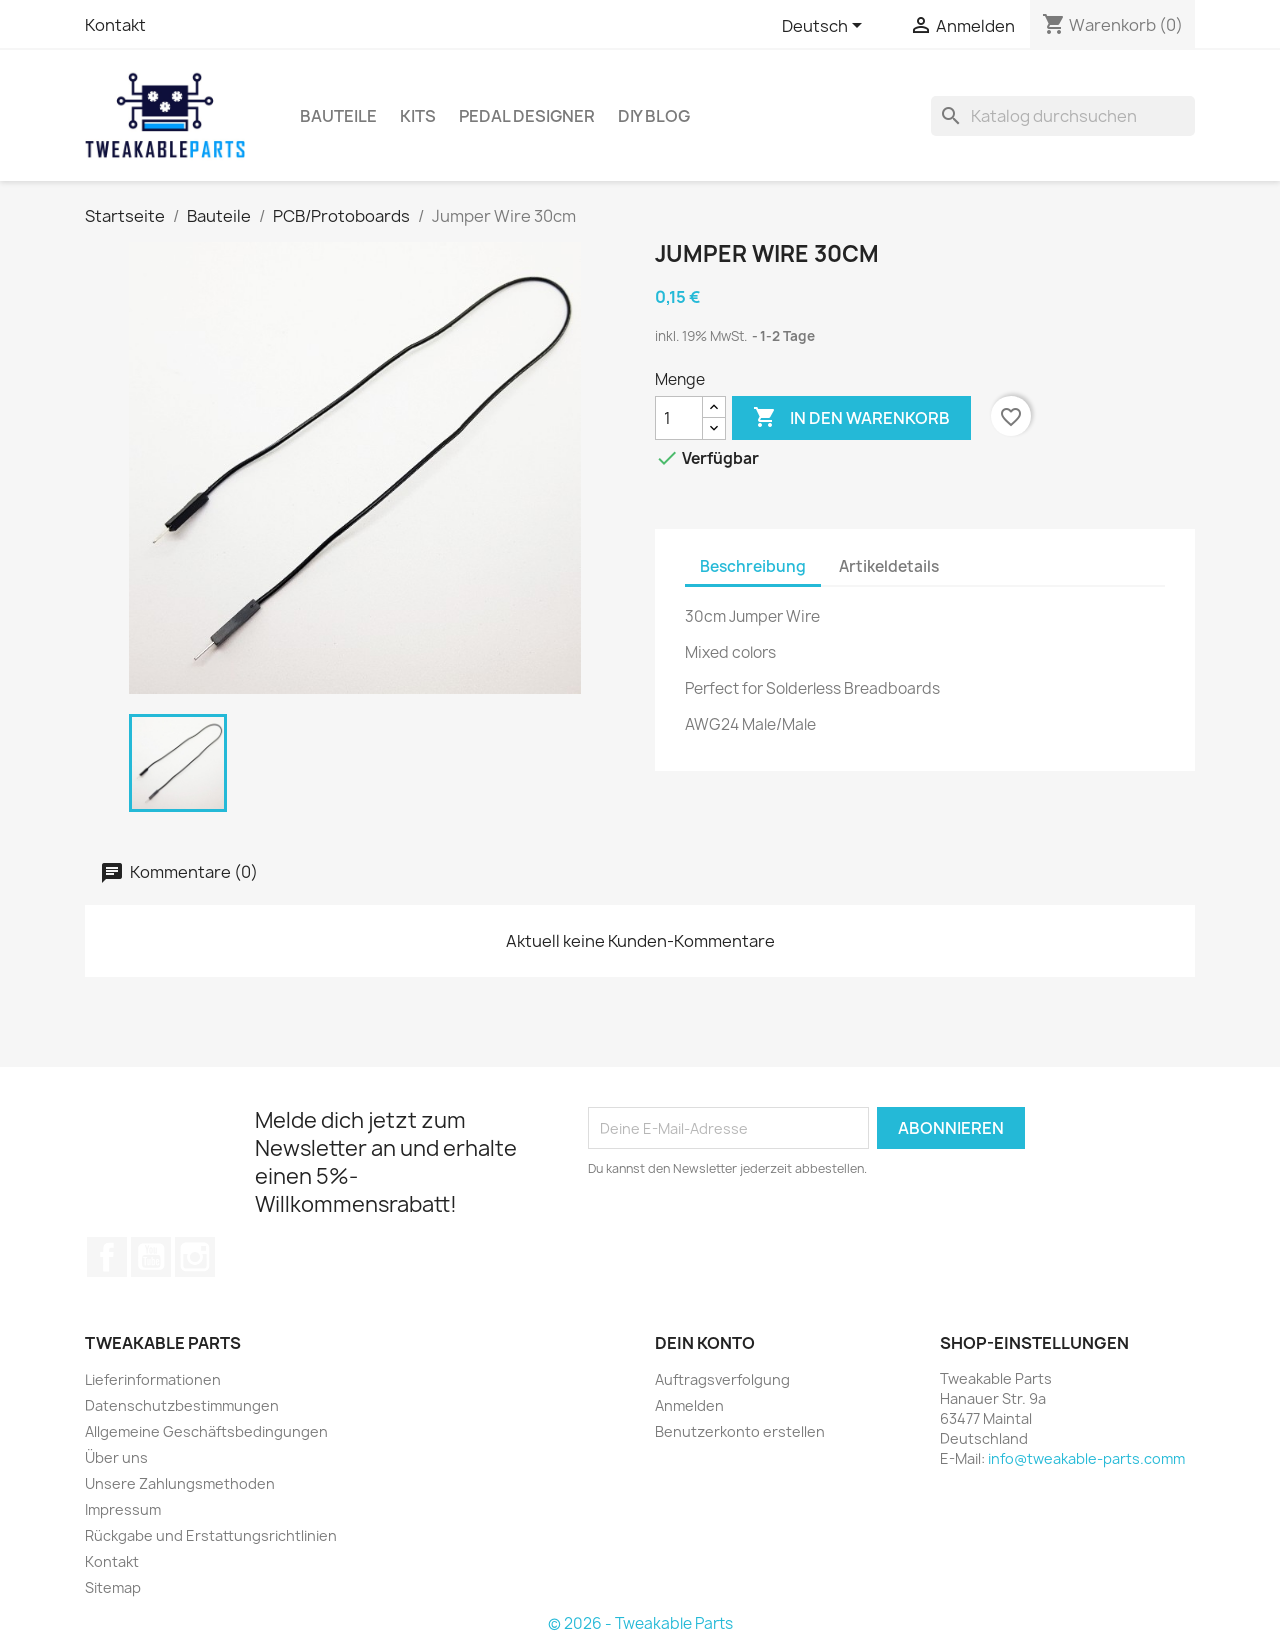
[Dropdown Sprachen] (825, 27)
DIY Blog (654, 116)
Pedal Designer (527, 116)
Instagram (195, 1257)
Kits (418, 116)
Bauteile (338, 116)
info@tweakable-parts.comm (1086, 1458)
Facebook (107, 1257)
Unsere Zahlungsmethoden (180, 1483)
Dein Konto (705, 1343)
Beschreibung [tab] (753, 566)
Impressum (123, 1509)
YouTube (151, 1257)
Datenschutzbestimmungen (182, 1405)
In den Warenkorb (851, 418)
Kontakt (115, 25)
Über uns (116, 1457)
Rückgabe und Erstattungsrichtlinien (211, 1535)
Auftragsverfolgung (722, 1379)
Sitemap (113, 1587)
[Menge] (679, 418)
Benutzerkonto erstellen (740, 1431)
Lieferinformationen (153, 1379)
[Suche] (1063, 116)
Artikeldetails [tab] (889, 566)
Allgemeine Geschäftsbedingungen (206, 1431)
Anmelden (689, 1405)
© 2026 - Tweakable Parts (640, 1623)
